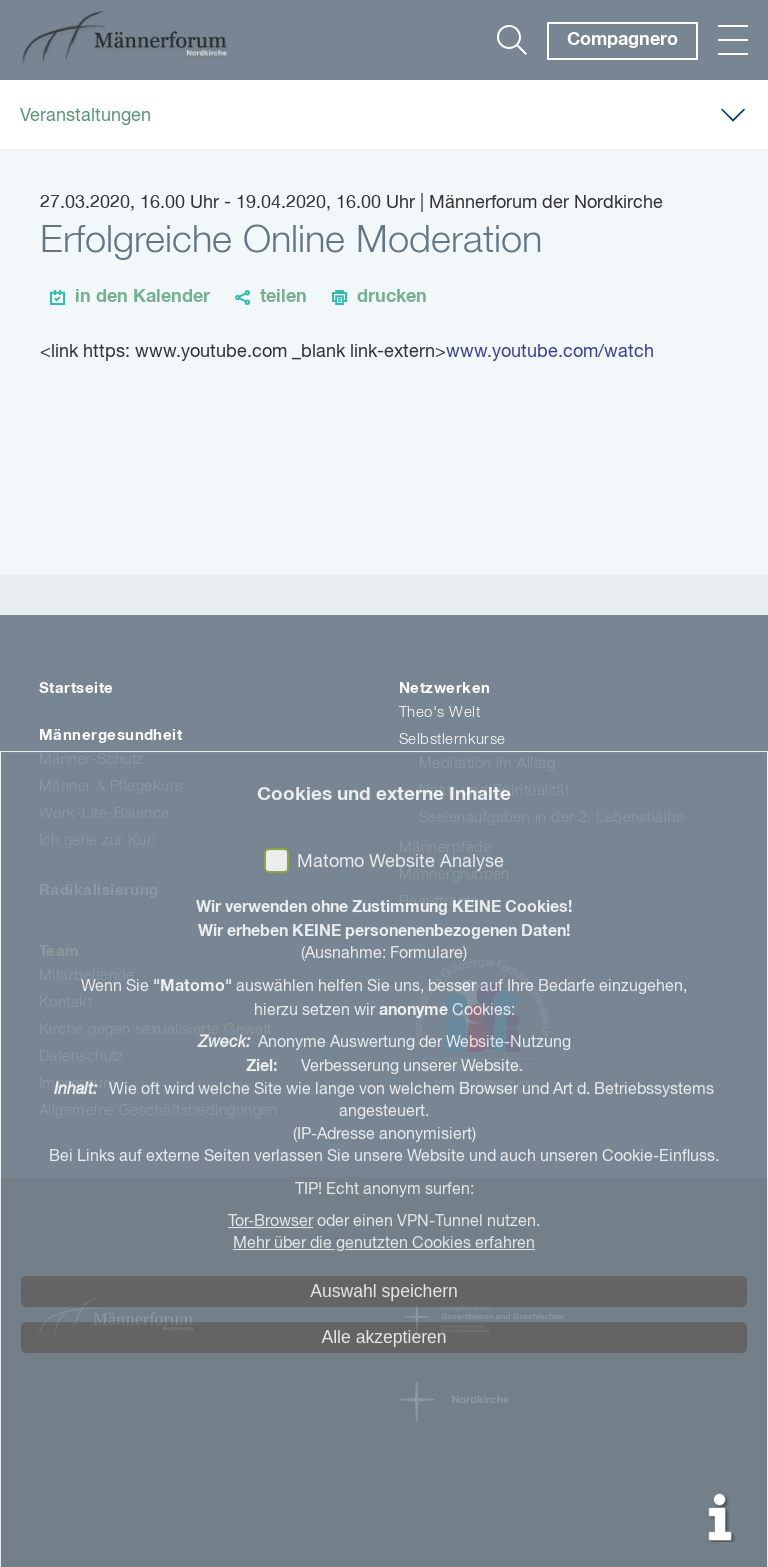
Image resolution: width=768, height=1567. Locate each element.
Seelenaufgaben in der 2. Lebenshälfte (552, 817)
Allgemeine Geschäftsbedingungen (158, 1110)
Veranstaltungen (85, 116)
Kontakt (65, 1002)
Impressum (77, 1083)
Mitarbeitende (87, 975)
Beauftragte (439, 901)
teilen (283, 297)
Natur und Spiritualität (494, 790)
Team (59, 951)
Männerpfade (445, 847)
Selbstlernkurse (452, 739)
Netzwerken (445, 688)
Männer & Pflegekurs (111, 786)
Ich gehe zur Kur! (98, 840)
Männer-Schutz (91, 759)
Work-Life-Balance (104, 813)
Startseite (76, 688)
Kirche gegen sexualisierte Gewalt (155, 1029)
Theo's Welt (439, 712)
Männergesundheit (110, 735)
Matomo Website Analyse (400, 1544)
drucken (392, 297)
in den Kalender (142, 297)
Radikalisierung (99, 890)
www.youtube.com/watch (550, 352)
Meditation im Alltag (487, 763)
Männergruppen (454, 874)
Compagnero (622, 40)
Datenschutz (81, 1056)
